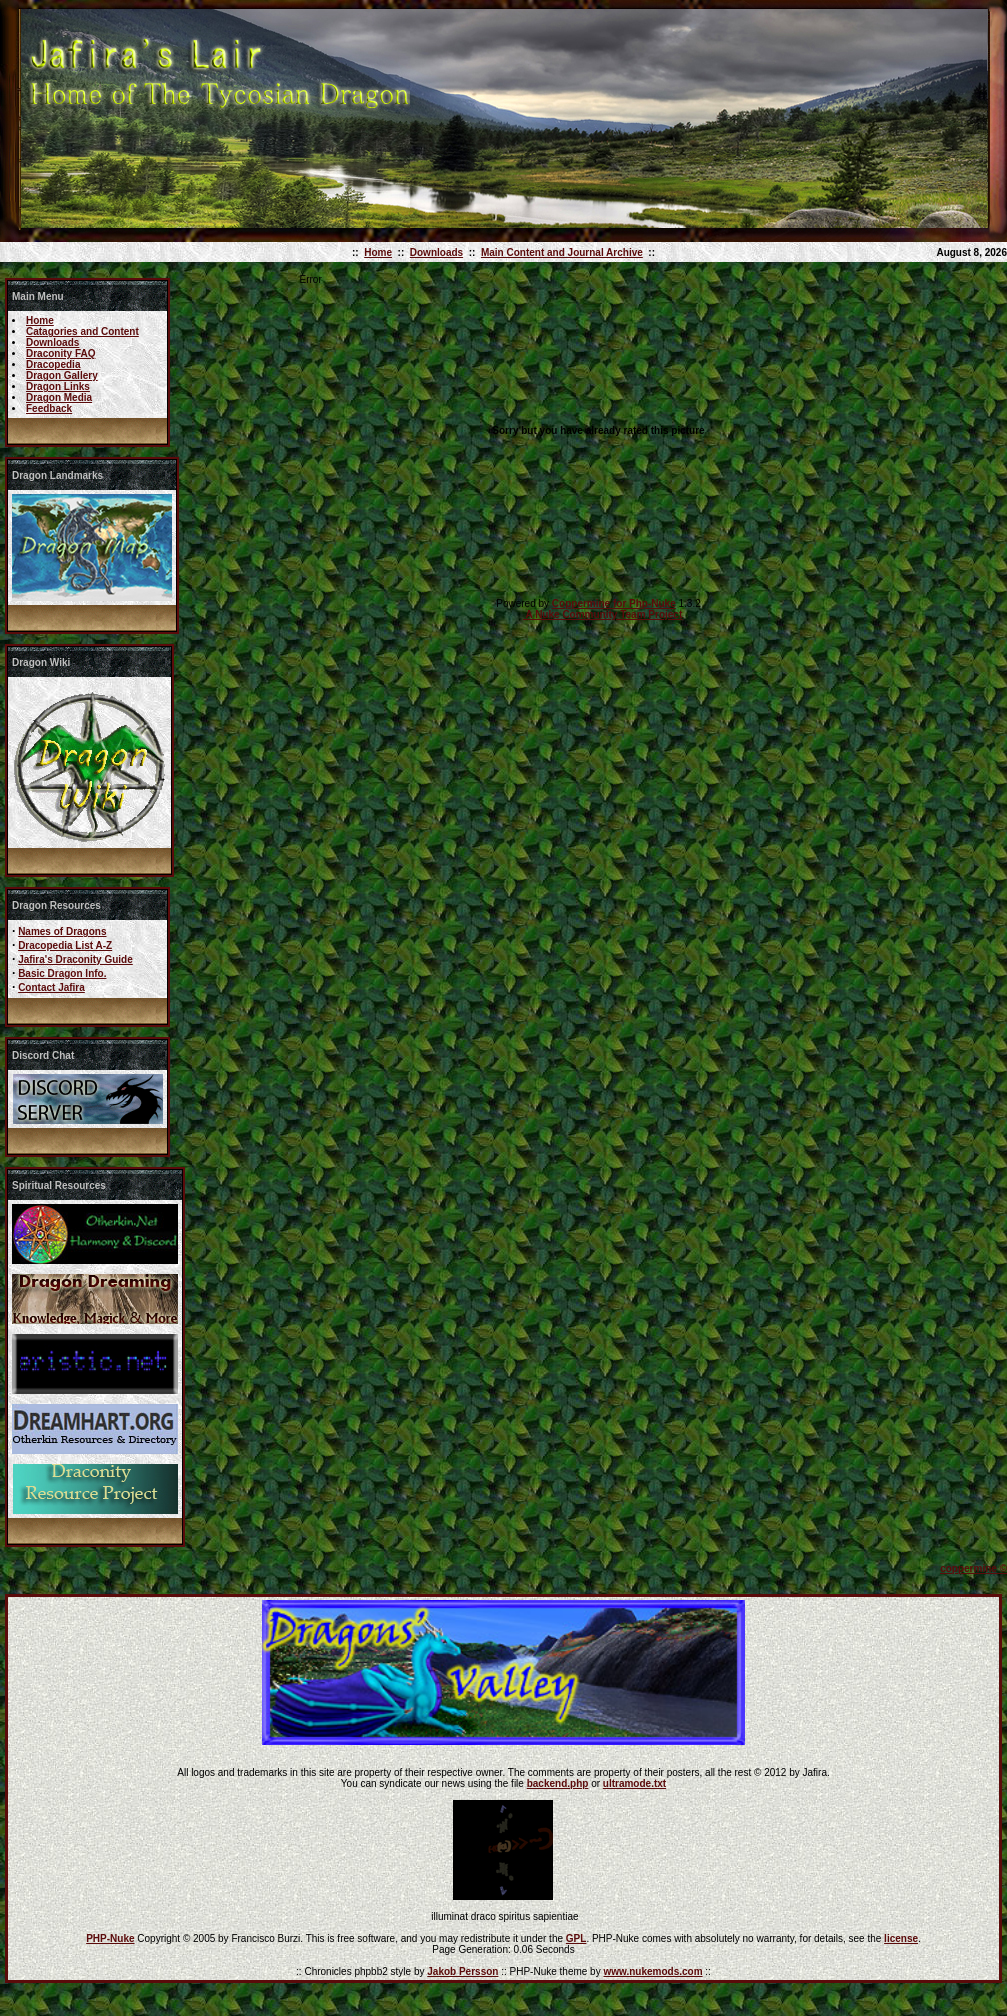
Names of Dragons (62, 931)
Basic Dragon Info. (62, 973)
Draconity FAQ (60, 353)
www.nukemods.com (652, 1971)
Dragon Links (58, 386)
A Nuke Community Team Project (602, 614)
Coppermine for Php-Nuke (614, 603)
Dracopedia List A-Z (65, 945)
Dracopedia (53, 364)
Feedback (49, 408)
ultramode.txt (634, 1783)
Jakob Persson (462, 1971)
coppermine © (973, 1568)
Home (378, 252)
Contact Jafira (51, 987)
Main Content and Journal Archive (562, 252)
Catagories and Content (82, 331)
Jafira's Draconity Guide (75, 959)
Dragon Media (59, 397)
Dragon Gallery (62, 375)
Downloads (436, 252)
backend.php (558, 1783)
